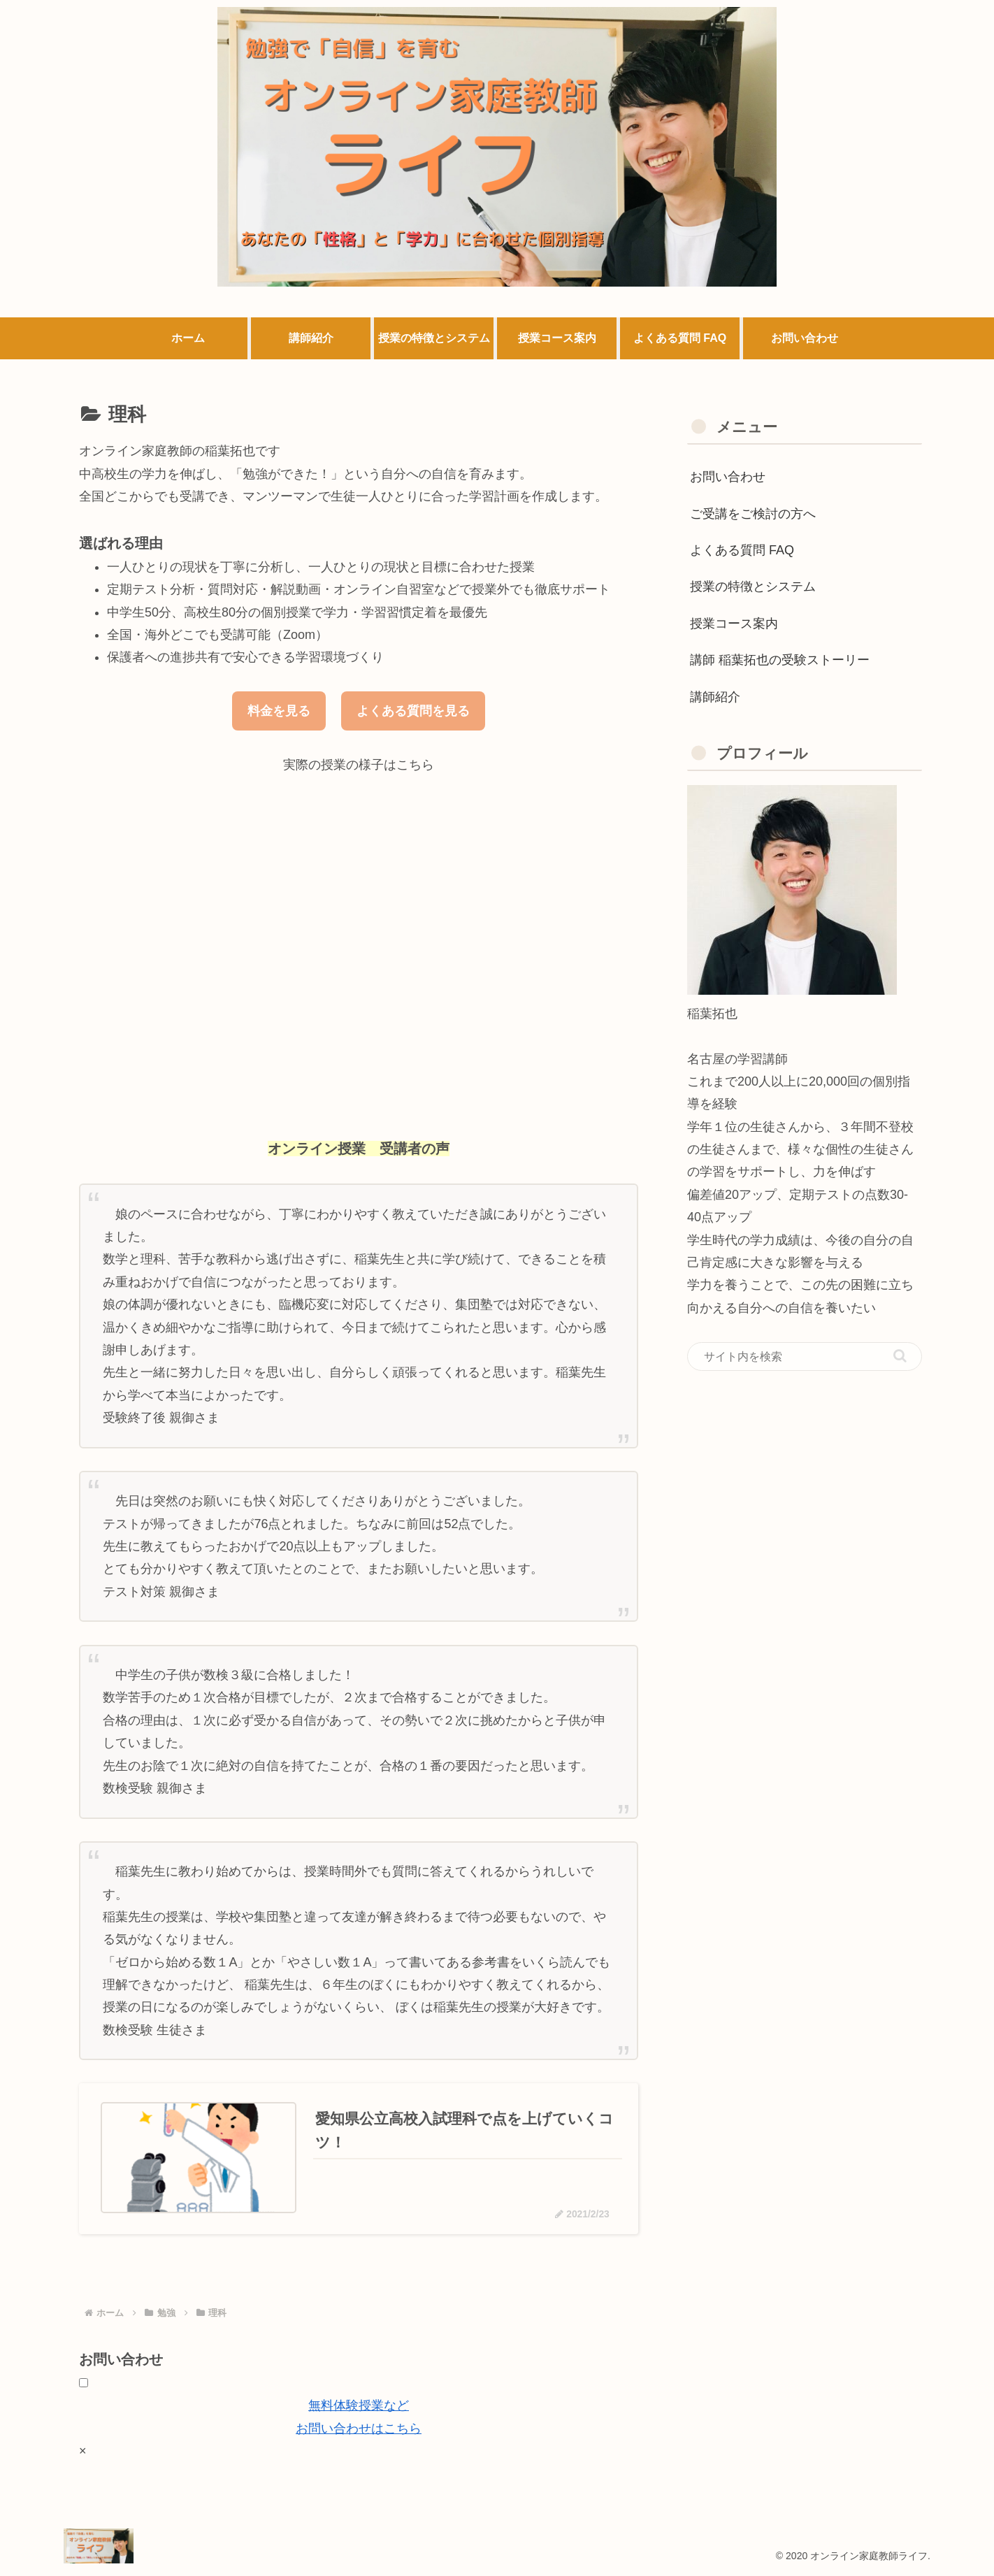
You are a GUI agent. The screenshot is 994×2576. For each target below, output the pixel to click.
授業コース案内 (734, 624)
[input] (804, 1357)
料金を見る (278, 711)
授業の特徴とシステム (753, 586)
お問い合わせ (727, 477)
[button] (900, 1356)
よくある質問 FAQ (742, 550)
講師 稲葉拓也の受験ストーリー (780, 660)
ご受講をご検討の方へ (753, 514)
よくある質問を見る (413, 711)
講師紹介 (715, 697)
